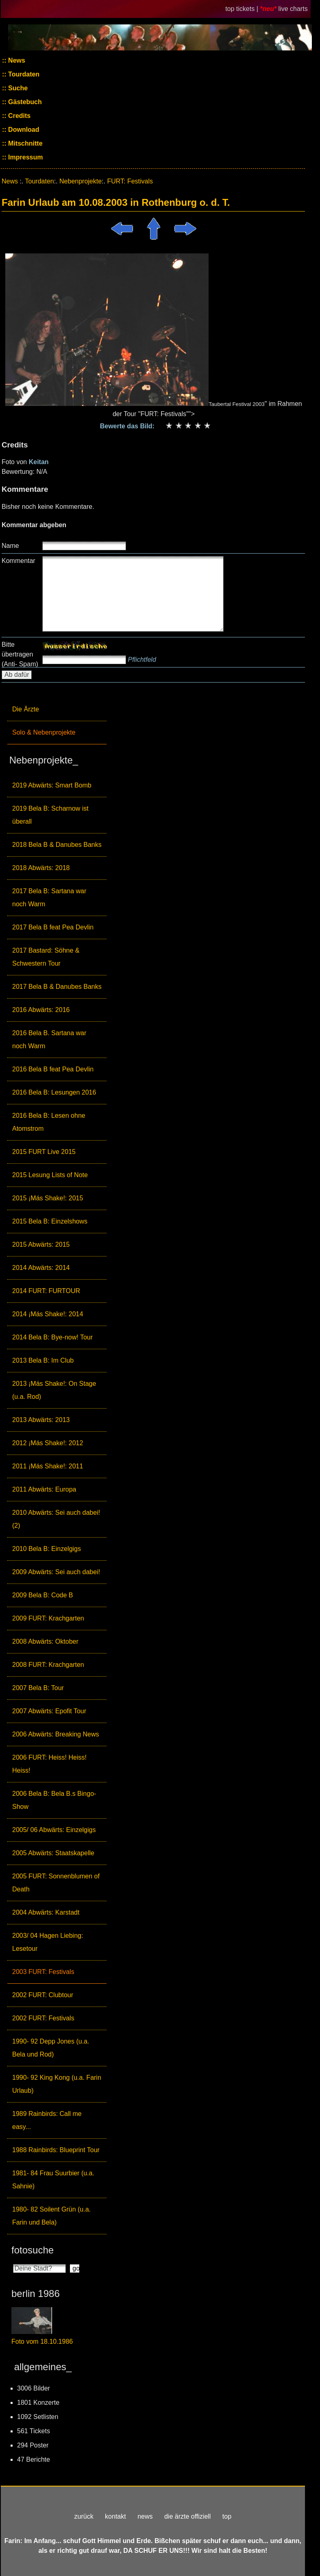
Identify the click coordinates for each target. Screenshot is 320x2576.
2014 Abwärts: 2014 (41, 1267)
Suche (17, 88)
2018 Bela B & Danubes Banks (57, 844)
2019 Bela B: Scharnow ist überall (50, 815)
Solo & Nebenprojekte (44, 732)
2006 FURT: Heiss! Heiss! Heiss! (49, 1764)
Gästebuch (24, 101)
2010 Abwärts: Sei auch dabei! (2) (56, 1519)
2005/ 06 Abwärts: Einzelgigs (54, 1829)
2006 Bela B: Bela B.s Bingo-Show (54, 1800)
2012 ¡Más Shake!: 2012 (47, 1443)
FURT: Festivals (130, 181)
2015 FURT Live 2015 (44, 1151)
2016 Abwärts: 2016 (41, 1009)
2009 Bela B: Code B (42, 1595)
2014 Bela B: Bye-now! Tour (52, 1337)
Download (23, 129)
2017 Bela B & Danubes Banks (57, 986)
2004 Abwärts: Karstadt (45, 1912)
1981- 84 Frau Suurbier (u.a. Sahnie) (53, 2180)
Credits (19, 115)
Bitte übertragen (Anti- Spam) (20, 654)
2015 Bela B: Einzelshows (49, 1221)
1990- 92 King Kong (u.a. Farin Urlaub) (56, 2084)
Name (10, 545)
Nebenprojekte (80, 181)
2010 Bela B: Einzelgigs (46, 1548)
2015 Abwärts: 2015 (41, 1244)
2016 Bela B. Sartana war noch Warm (49, 1039)
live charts (293, 8)
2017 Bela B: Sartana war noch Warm (49, 897)
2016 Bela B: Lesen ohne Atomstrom (48, 1122)
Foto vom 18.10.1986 (42, 2341)
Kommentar (18, 560)
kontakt (115, 2516)
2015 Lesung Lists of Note (50, 1174)
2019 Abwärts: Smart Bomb (51, 785)
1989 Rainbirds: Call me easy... (47, 2120)
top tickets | (242, 8)
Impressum (25, 157)
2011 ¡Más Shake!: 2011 (47, 1466)
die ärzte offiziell (187, 2516)
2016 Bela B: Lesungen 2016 (54, 1092)
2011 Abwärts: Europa (44, 1489)
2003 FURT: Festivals (43, 1971)
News (16, 60)
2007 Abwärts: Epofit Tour (49, 1711)
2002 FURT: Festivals (43, 2018)
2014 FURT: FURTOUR (46, 1290)
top (226, 2516)
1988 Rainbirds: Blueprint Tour (56, 2149)
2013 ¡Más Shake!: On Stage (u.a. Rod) (54, 1390)
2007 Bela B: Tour (38, 1687)
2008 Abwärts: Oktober (45, 1641)
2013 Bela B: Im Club (43, 1360)
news (144, 2516)
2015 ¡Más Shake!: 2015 (47, 1198)
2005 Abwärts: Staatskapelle (53, 1853)
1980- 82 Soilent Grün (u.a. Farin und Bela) (51, 2216)
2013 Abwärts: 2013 (41, 1419)
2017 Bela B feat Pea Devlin (53, 927)
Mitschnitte (25, 143)
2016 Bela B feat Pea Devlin (53, 1069)
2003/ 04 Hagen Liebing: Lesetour (47, 1942)
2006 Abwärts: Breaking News (55, 1734)
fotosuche (32, 2249)
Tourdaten (23, 74)
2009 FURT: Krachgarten (48, 1618)
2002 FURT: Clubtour (42, 1994)
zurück (84, 2516)
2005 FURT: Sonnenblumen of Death (56, 1883)
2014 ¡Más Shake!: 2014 (47, 1314)
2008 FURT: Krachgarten (48, 1664)
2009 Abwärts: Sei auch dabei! (56, 1571)
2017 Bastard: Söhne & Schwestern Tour (45, 957)
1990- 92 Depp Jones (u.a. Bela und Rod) (50, 2048)
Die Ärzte (25, 709)
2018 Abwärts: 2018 (41, 867)
